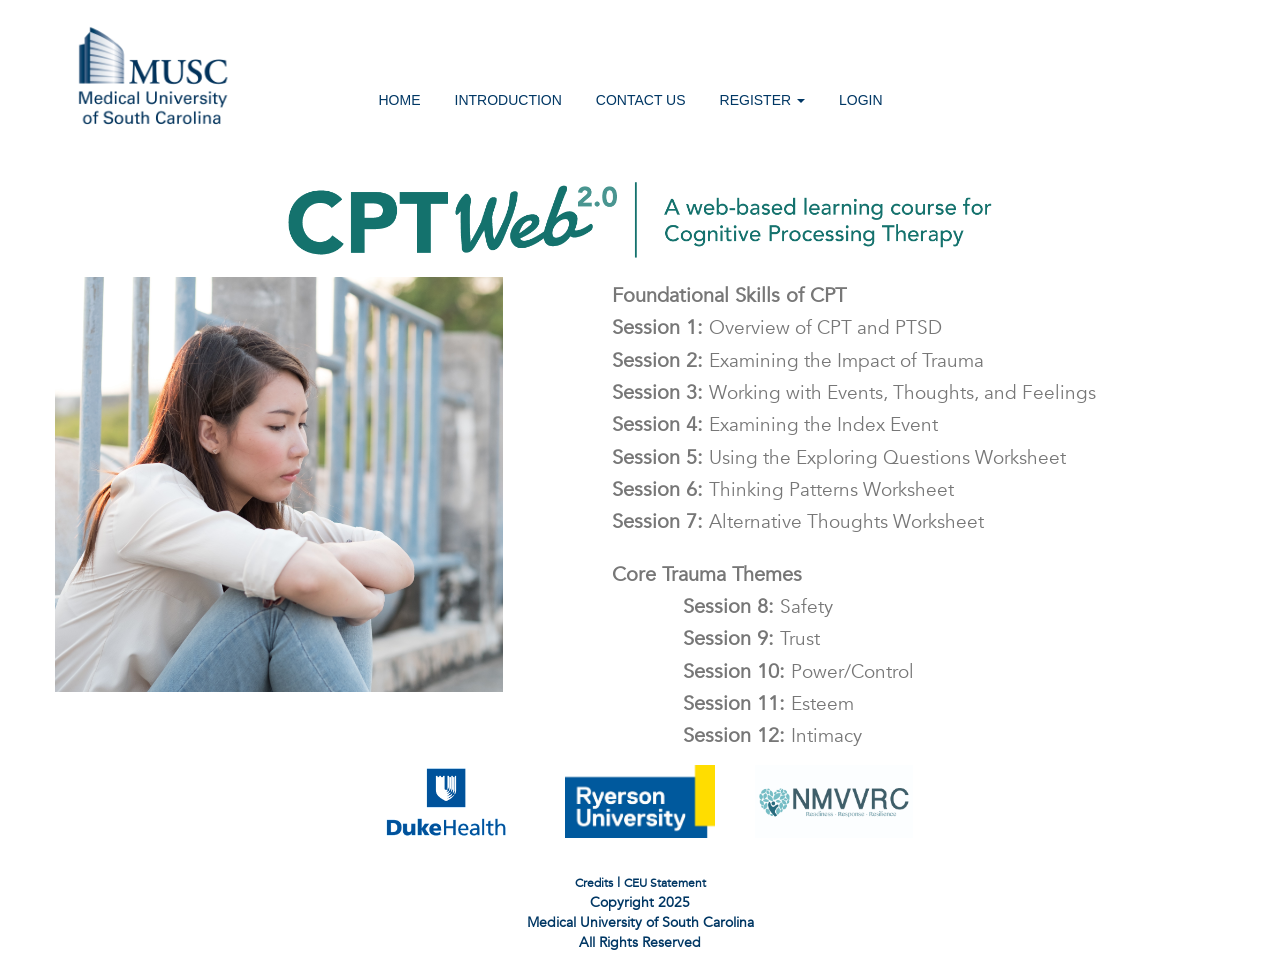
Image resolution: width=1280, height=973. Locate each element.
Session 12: (759, 735)
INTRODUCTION (508, 100)
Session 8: (745, 606)
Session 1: (764, 327)
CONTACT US (641, 100)
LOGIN (861, 100)
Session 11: (755, 703)
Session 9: (738, 638)
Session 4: (762, 424)
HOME (400, 100)
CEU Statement (665, 883)
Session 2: (785, 360)
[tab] (904, 572)
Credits (594, 883)
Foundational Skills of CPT (716, 295)
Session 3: (841, 392)
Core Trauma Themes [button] (694, 574)
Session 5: (826, 457)
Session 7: (785, 521)
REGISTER (762, 100)
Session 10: (785, 671)
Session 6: (770, 489)
